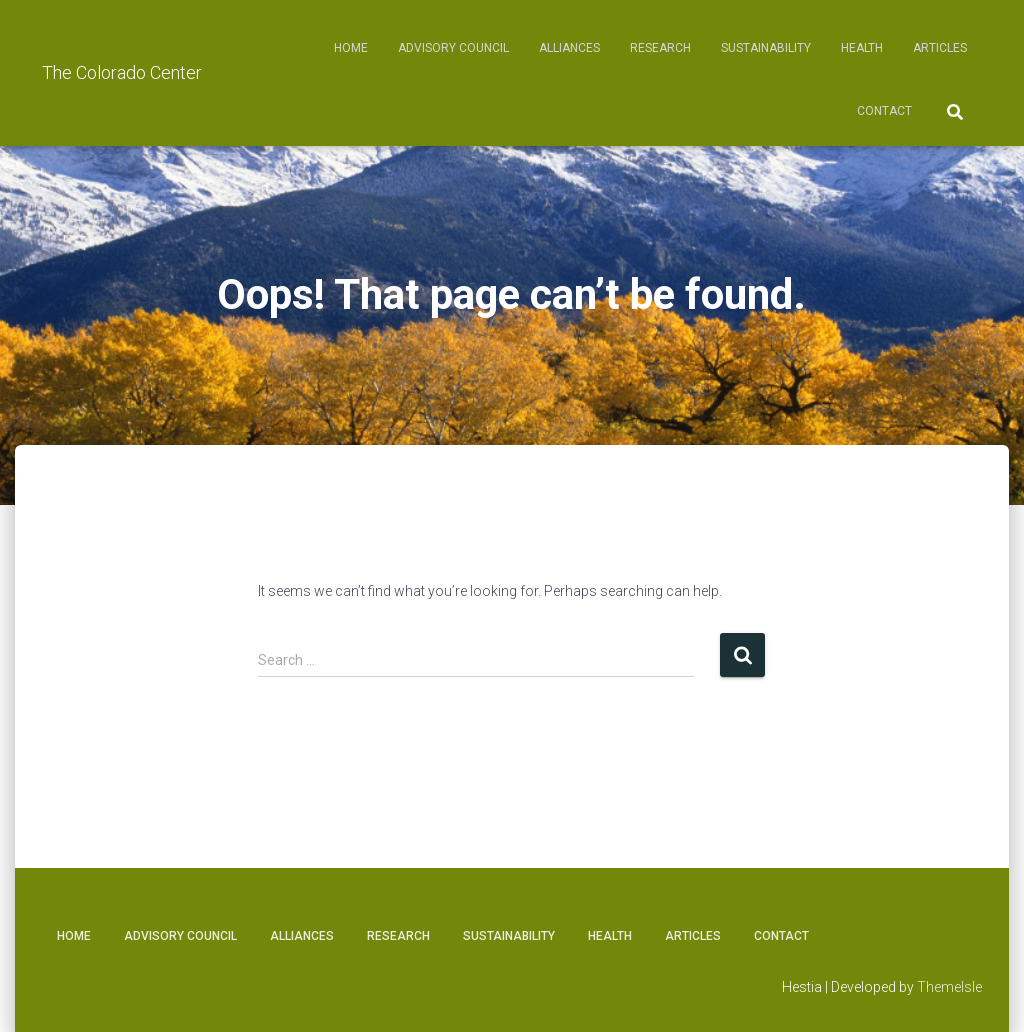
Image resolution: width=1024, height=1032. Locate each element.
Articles (940, 48)
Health (862, 48)
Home (351, 48)
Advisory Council (453, 48)
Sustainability (766, 48)
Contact (884, 111)
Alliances (569, 48)
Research (660, 48)
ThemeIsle (949, 987)
